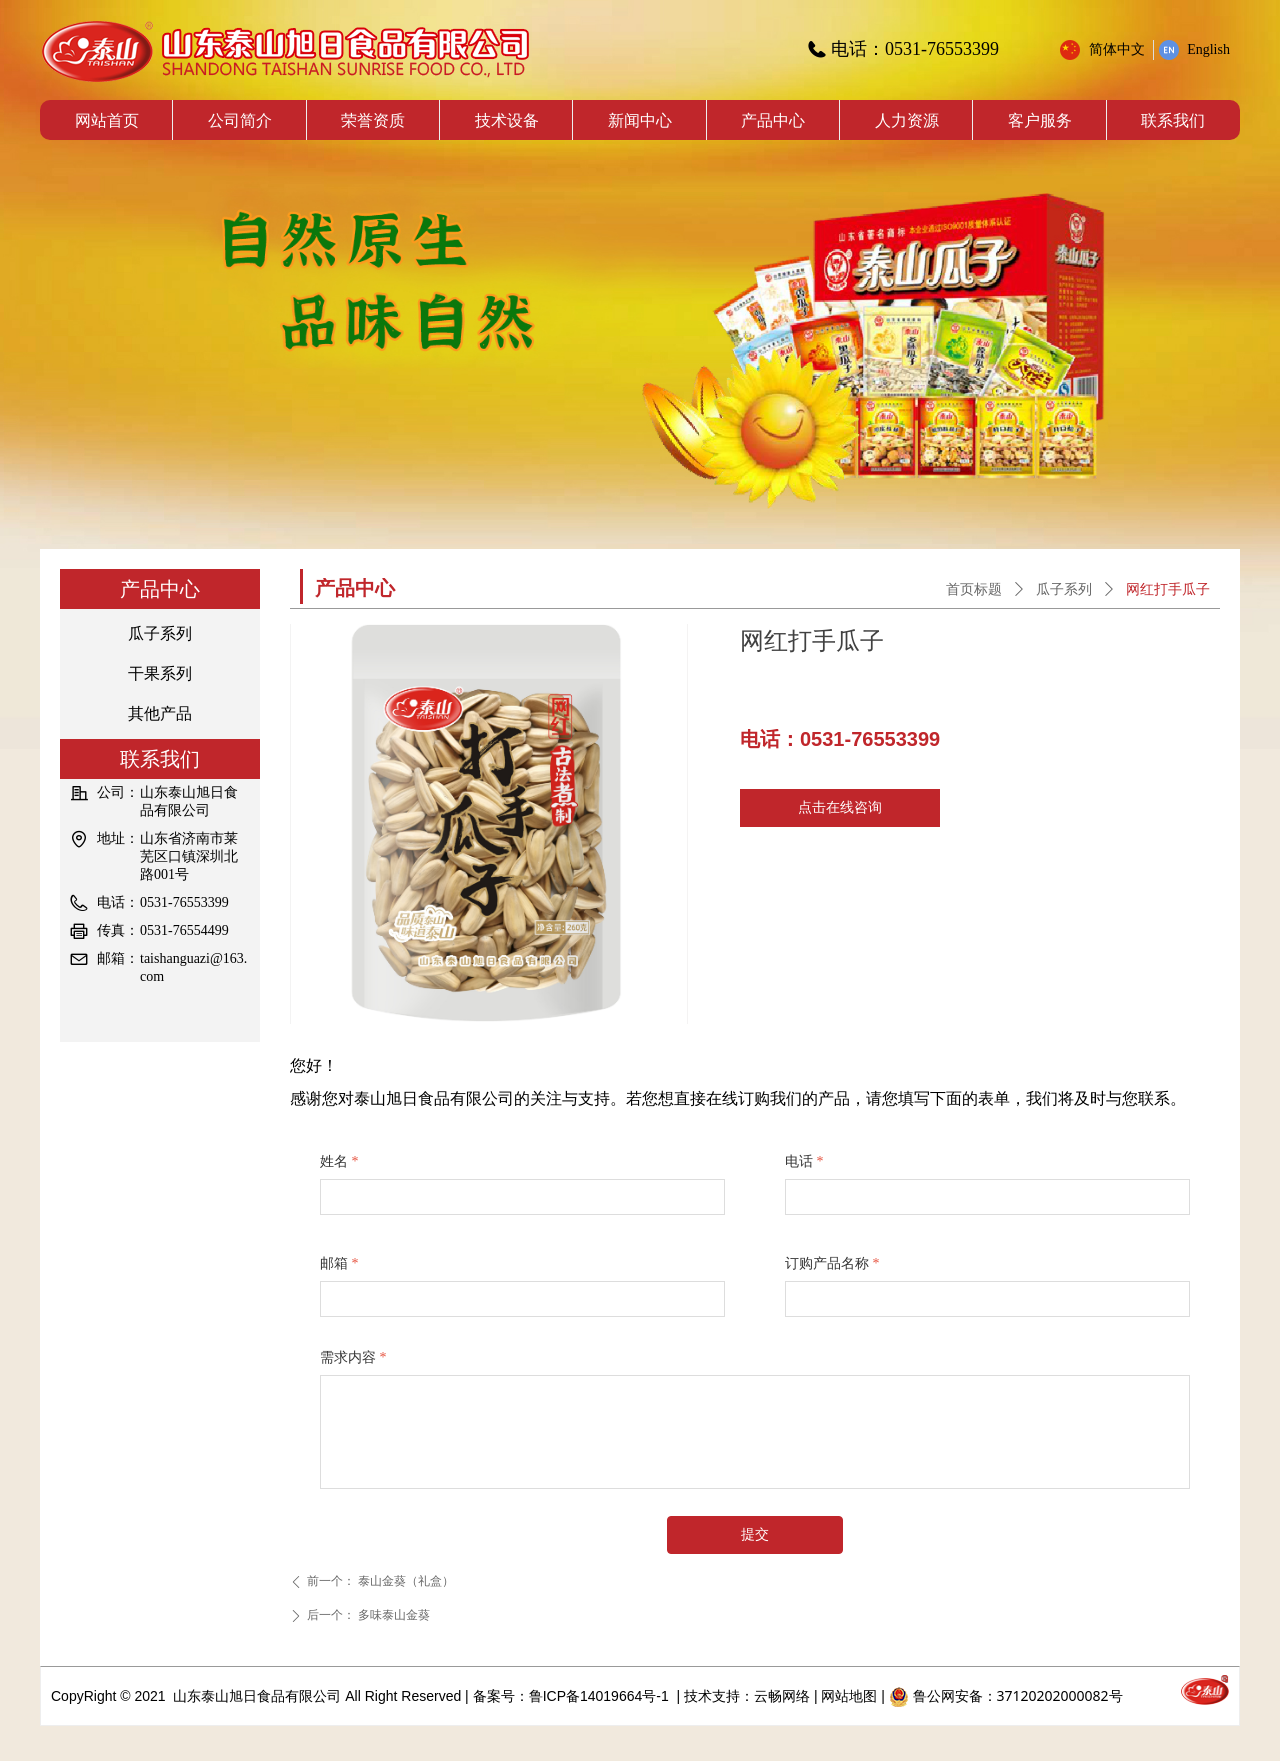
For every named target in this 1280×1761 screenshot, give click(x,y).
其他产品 (160, 713)
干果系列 (160, 673)
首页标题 (974, 589)
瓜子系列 (160, 633)
